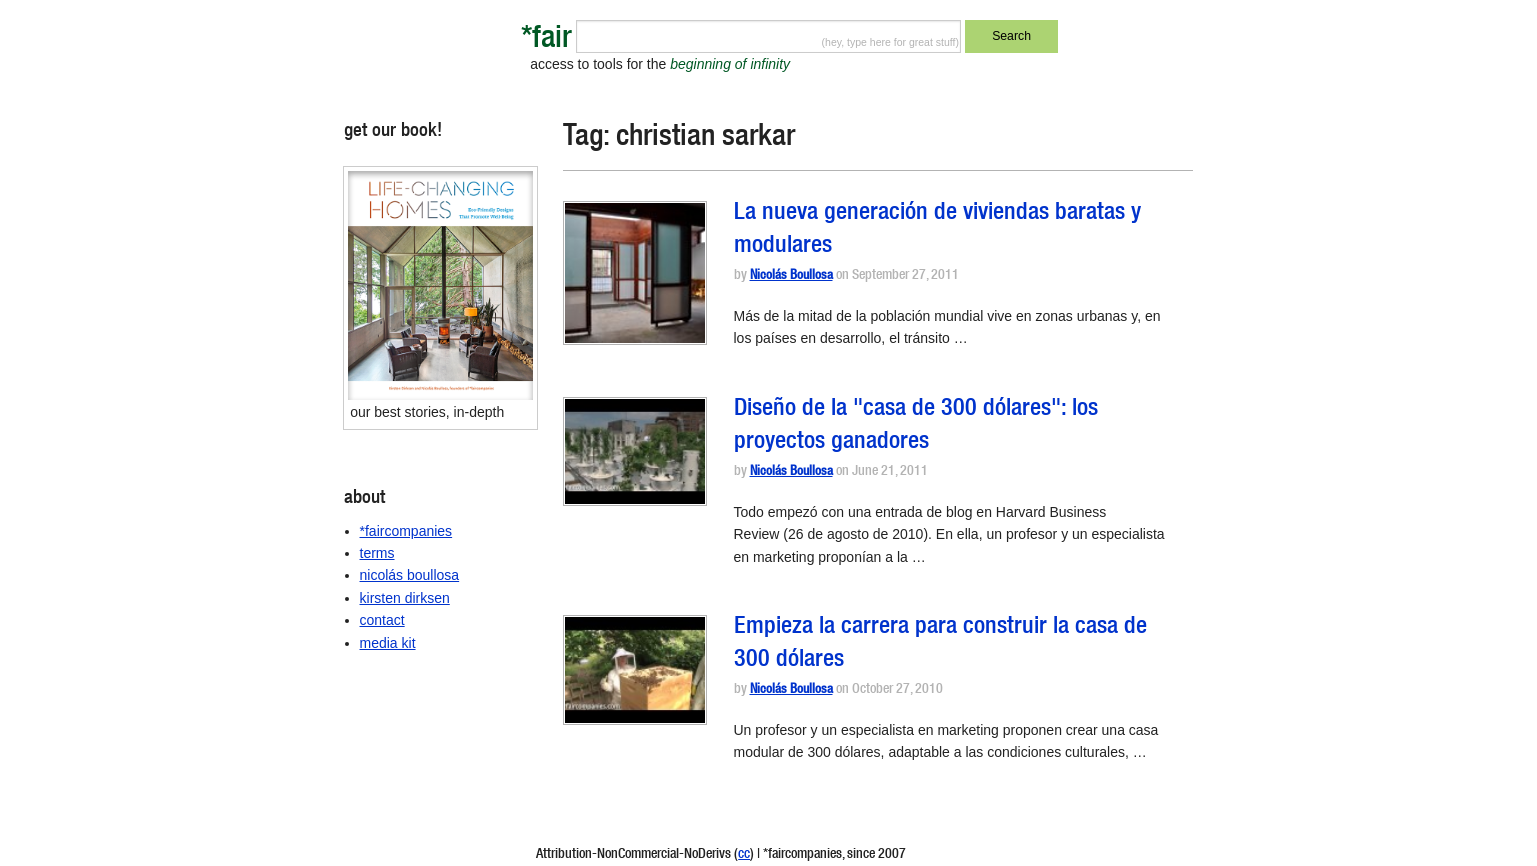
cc (744, 855)
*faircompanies (406, 531)
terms (377, 553)
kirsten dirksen (405, 598)
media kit (388, 643)
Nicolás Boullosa (791, 276)
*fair (546, 40)
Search (1011, 36)
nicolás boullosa (410, 575)
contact (382, 620)
